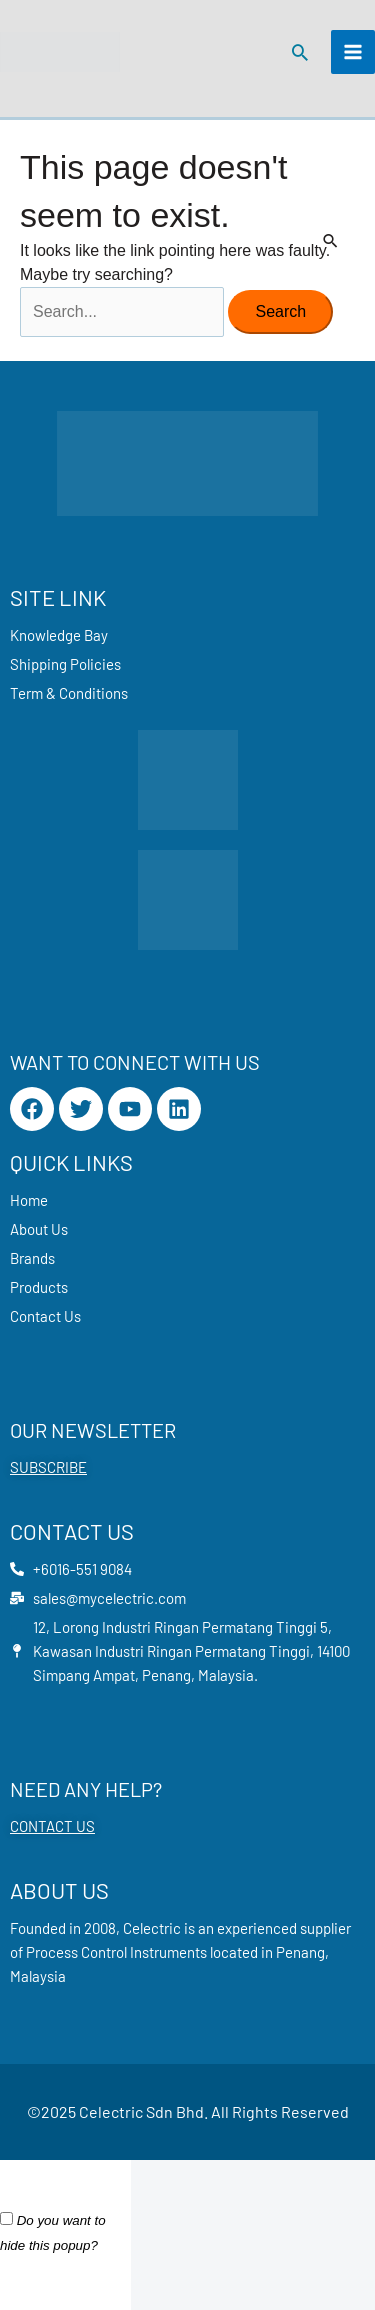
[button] (300, 52)
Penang (300, 1952)
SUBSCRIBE (48, 1467)
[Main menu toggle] (353, 52)
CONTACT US (52, 1826)
